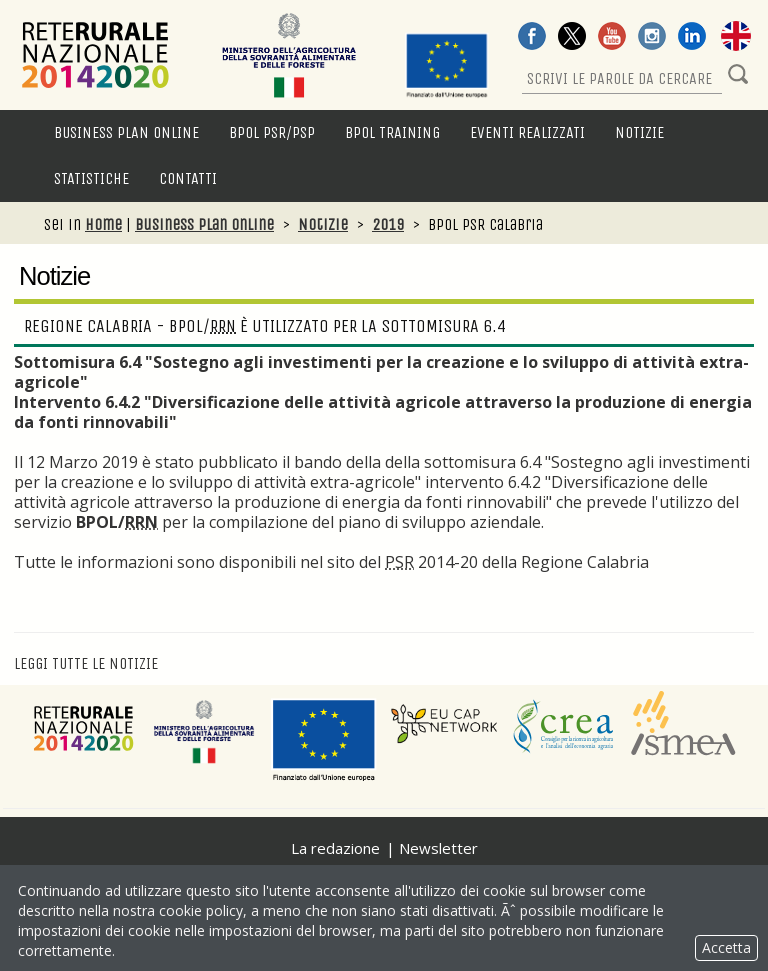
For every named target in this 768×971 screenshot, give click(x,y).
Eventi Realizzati (527, 132)
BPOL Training (392, 132)
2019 (388, 224)
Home (103, 224)
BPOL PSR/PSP (272, 132)
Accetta (726, 947)
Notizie (639, 132)
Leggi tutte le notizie (86, 663)
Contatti (188, 178)
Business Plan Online (126, 132)
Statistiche (91, 178)
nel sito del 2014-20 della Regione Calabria (476, 562)
